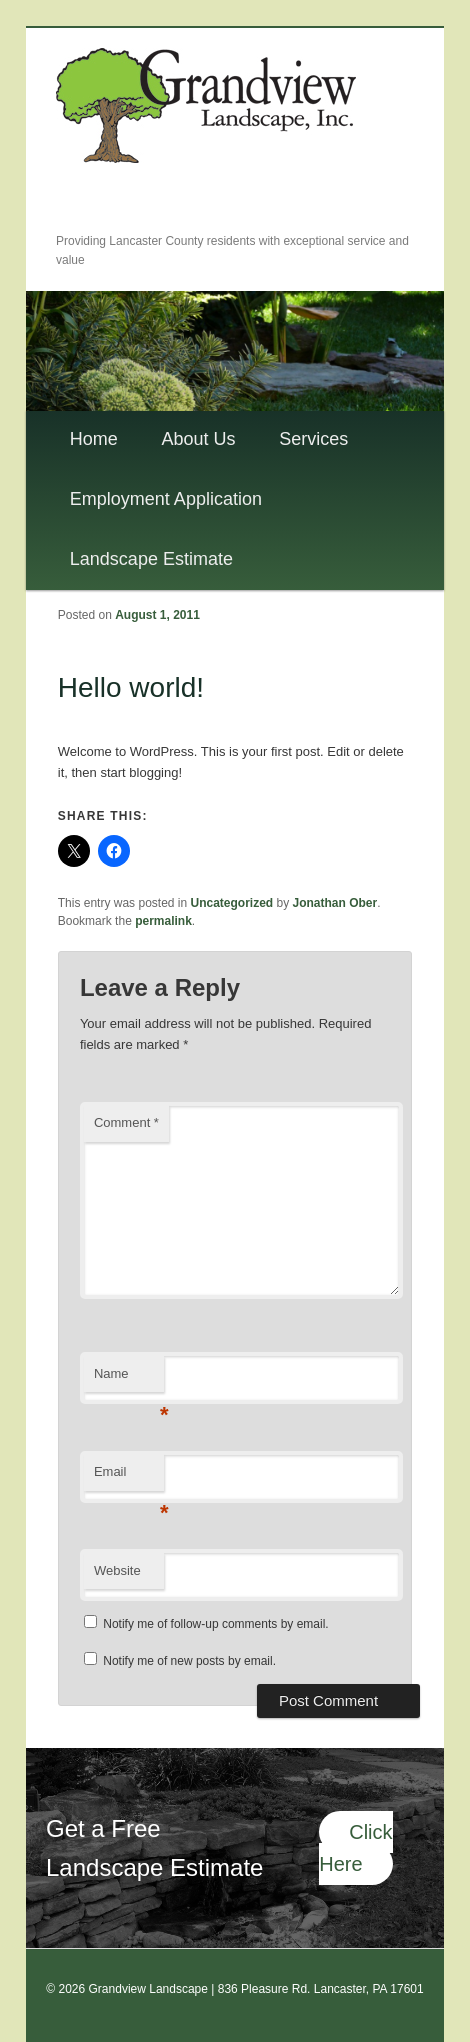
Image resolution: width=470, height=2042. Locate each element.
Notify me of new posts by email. (189, 1661)
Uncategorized (232, 903)
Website (117, 1570)
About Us (198, 439)
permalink (163, 921)
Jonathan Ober (335, 903)
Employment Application (166, 499)
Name (129, 1379)
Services (313, 439)
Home (94, 439)
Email (129, 1477)
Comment (126, 1122)
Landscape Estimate (151, 559)
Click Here (355, 1848)
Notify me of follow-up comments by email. (215, 1624)
